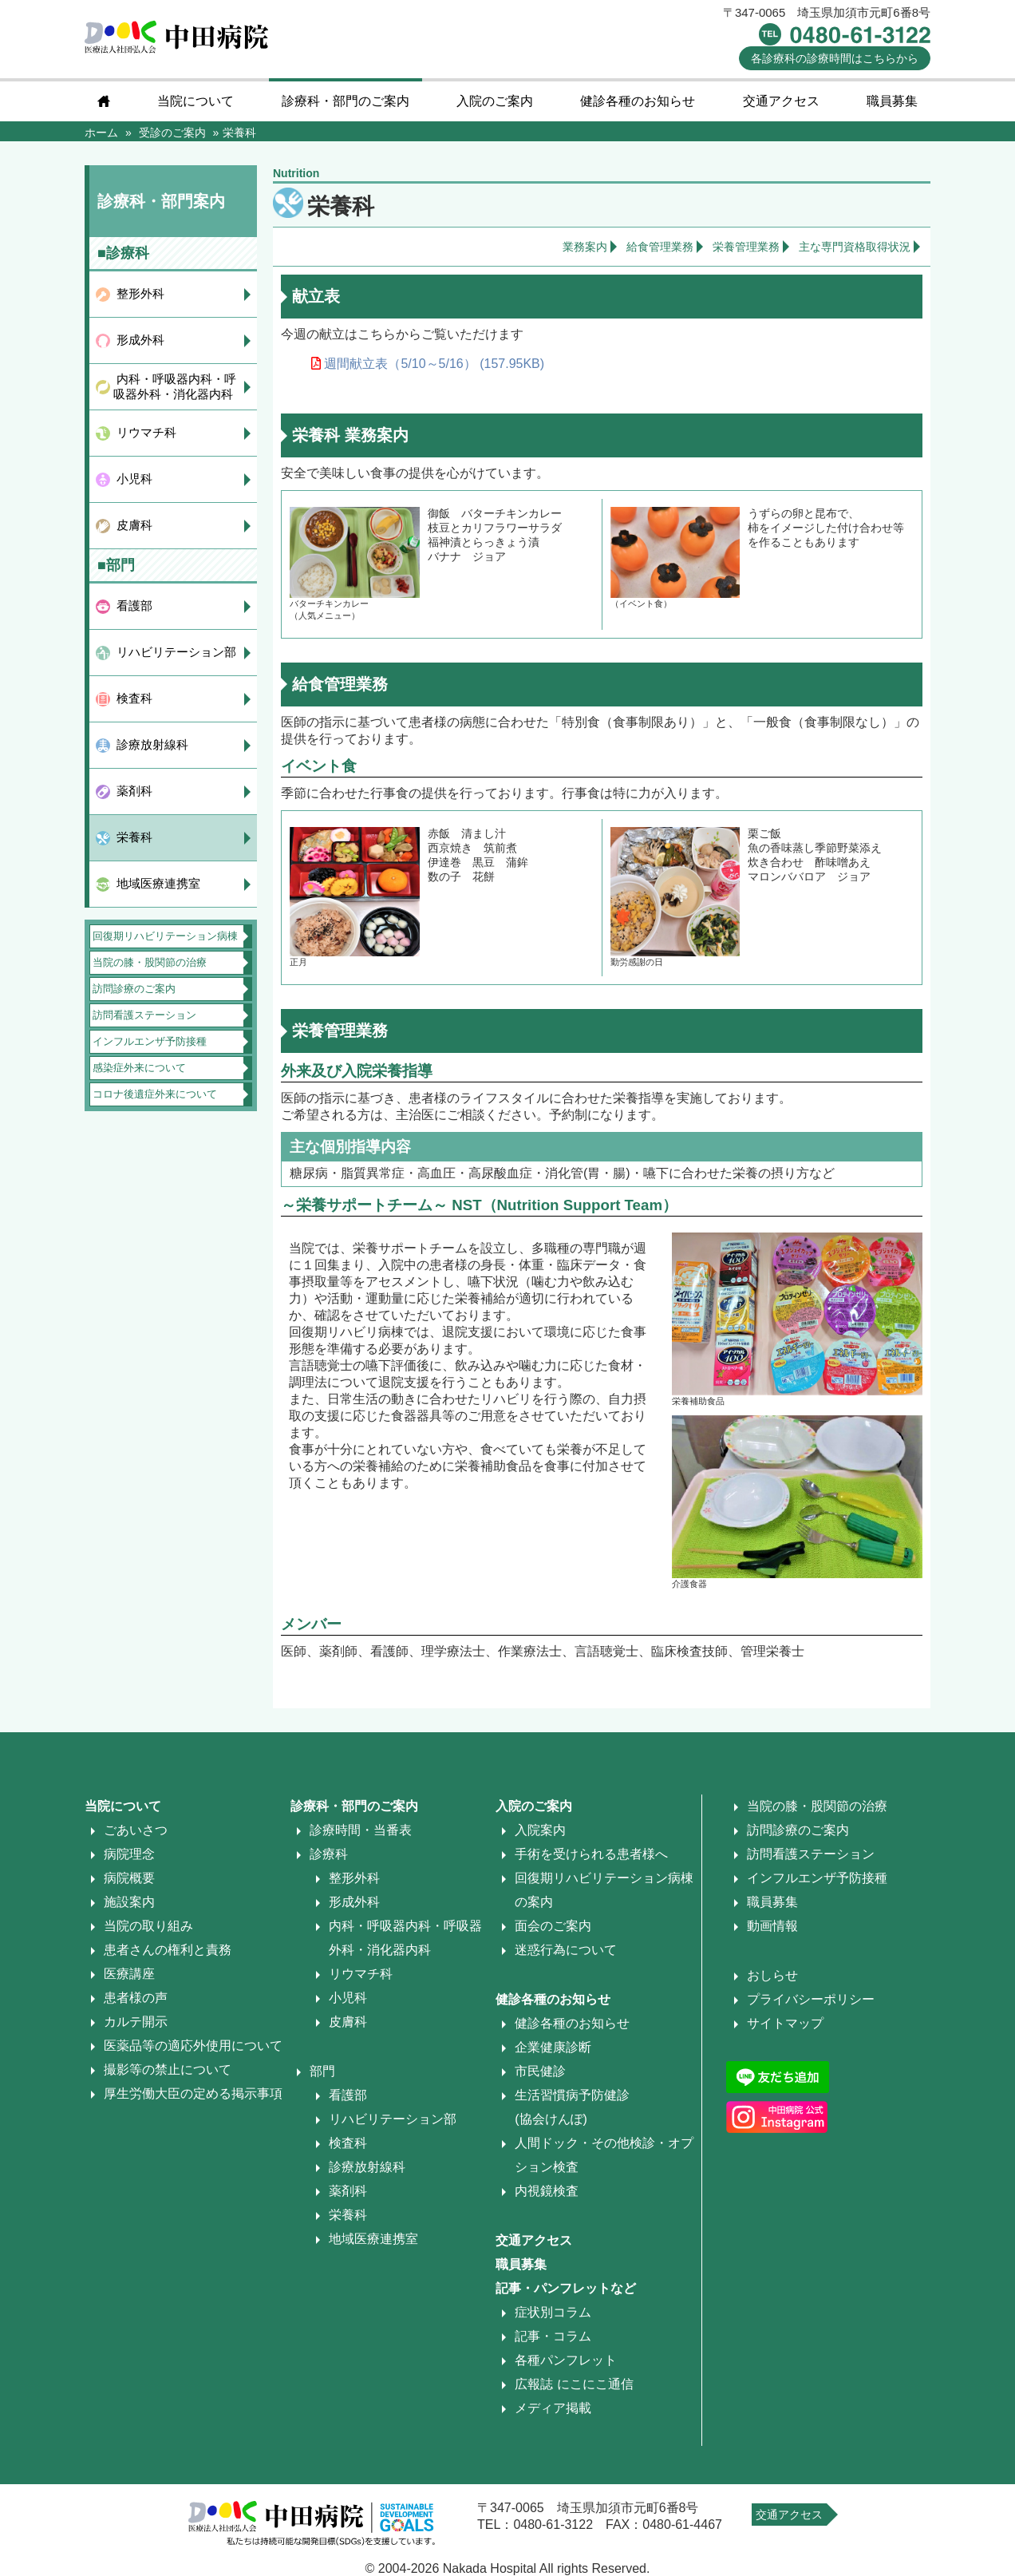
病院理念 (129, 1854)
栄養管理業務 (746, 246)
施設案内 (129, 1902)
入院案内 (540, 1830)
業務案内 (585, 246)
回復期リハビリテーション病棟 (165, 936)
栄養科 (131, 837)
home (103, 101)
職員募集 (892, 101)
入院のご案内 (494, 101)
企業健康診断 (553, 2047)
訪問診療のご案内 (134, 989)
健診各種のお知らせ (637, 101)
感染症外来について (139, 1068)
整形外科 (137, 293)
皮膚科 (131, 525)
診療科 (329, 1854)
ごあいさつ (136, 1830)
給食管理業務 (659, 246)
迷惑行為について (566, 1950)
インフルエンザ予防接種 (150, 1041)
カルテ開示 (136, 2021)
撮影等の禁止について (167, 2069)
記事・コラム (553, 2336)
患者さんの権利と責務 (167, 1950)
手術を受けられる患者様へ (591, 1854)
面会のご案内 (553, 1926)
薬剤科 (131, 790)
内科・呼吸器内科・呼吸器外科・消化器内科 (173, 386)
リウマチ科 (143, 432)
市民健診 (540, 2071)
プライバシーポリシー (811, 1999)
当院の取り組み (148, 1926)
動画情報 (772, 1926)
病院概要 (129, 1878)
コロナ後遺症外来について (155, 1094)
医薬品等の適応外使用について (193, 2045)
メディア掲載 (553, 2408)
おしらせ (772, 1975)
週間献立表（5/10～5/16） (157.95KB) (427, 363)
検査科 (131, 698)
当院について (195, 101)
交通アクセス (781, 101)
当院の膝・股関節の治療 (150, 962)
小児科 (131, 478)
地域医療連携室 (155, 883)
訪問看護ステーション (144, 1015)
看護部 (131, 605)
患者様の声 (136, 1997)
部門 (322, 2071)
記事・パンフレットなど (566, 2288)
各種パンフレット (566, 2360)
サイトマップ (785, 2023)
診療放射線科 (149, 744)
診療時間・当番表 (361, 1830)
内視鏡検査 (547, 2191)
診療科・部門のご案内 (345, 101)
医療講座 (129, 1973)
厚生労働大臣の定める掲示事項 (193, 2093)
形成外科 (137, 339)
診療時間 (834, 58)
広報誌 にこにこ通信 (574, 2384)
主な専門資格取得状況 (854, 246)
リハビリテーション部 (173, 652)
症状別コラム (553, 2312)
